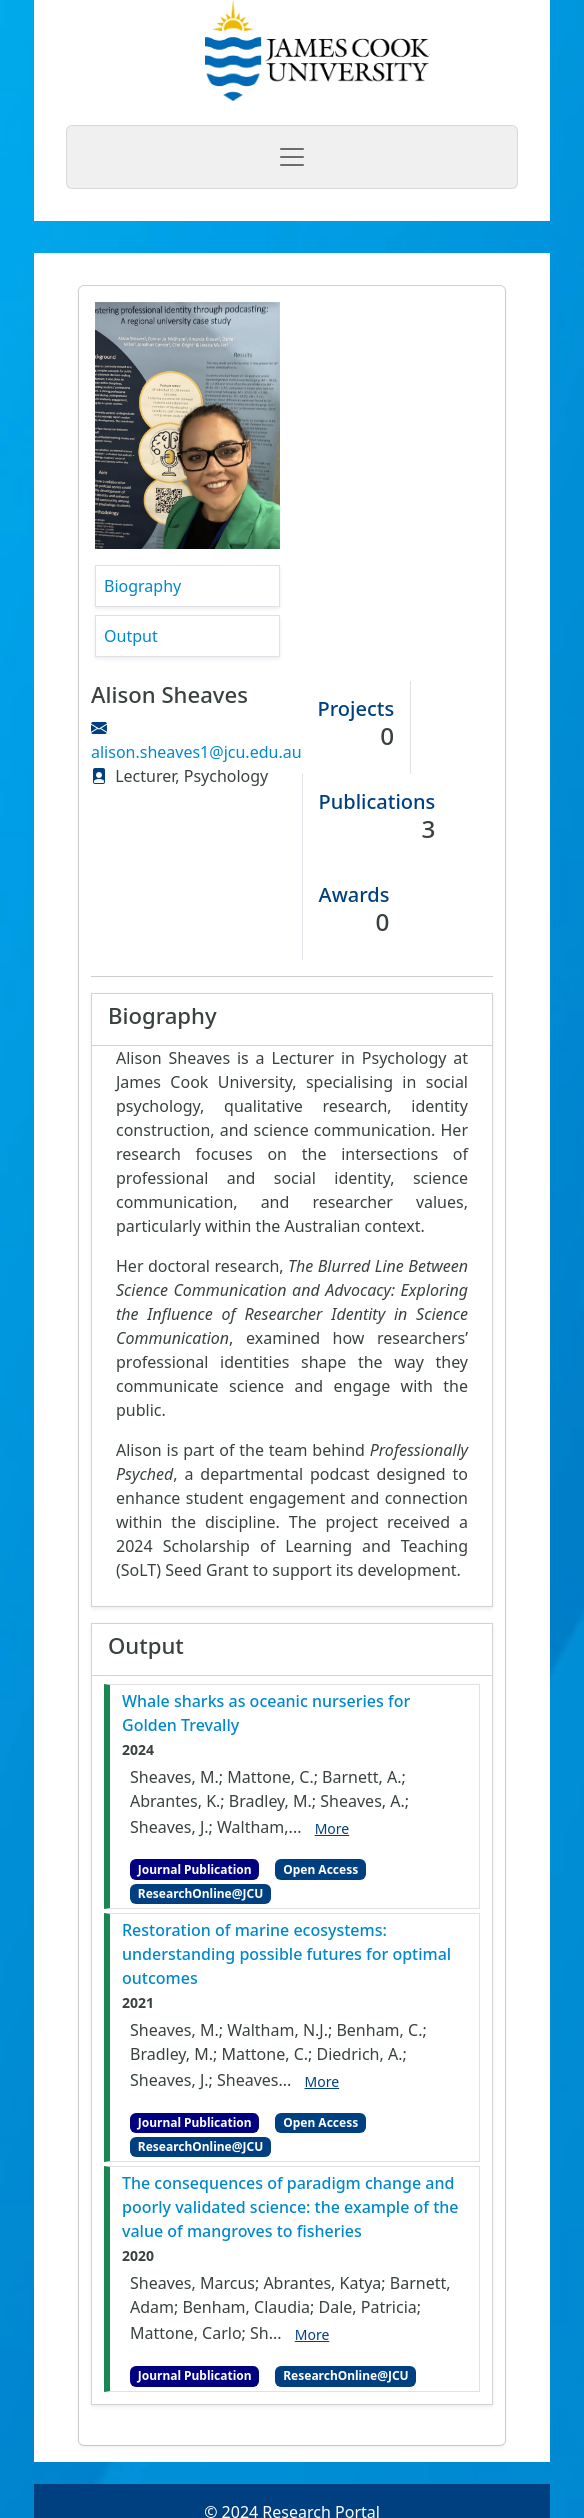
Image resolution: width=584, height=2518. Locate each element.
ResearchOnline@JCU (200, 1893)
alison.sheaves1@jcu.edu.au (196, 752)
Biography (142, 586)
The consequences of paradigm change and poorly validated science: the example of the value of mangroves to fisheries (290, 2207)
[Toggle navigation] (292, 157)
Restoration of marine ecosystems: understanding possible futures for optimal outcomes (286, 1954)
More (332, 1828)
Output (131, 636)
